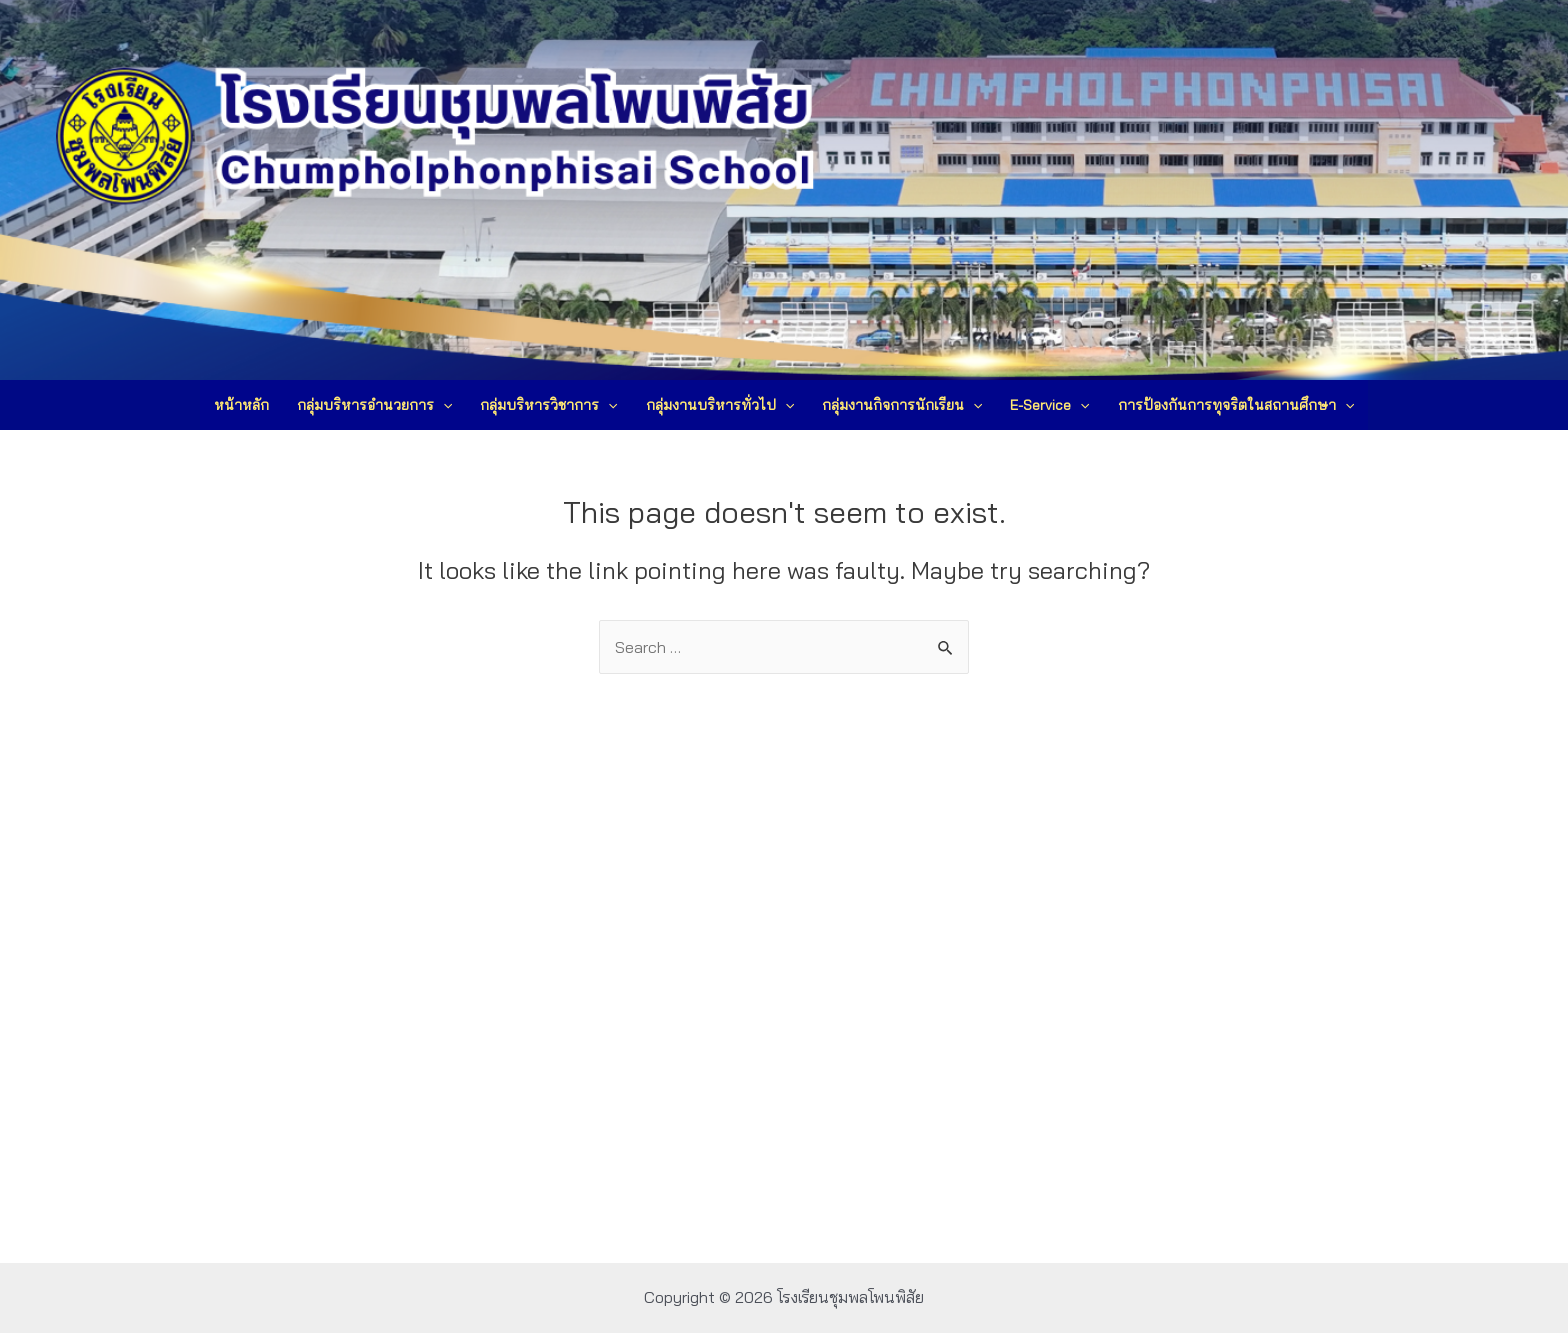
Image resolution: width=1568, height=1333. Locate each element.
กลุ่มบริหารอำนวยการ (374, 405)
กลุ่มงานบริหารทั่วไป (720, 405)
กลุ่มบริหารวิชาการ (548, 405)
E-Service (1049, 405)
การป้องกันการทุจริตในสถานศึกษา (1236, 405)
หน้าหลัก (241, 405)
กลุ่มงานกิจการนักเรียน (902, 405)
